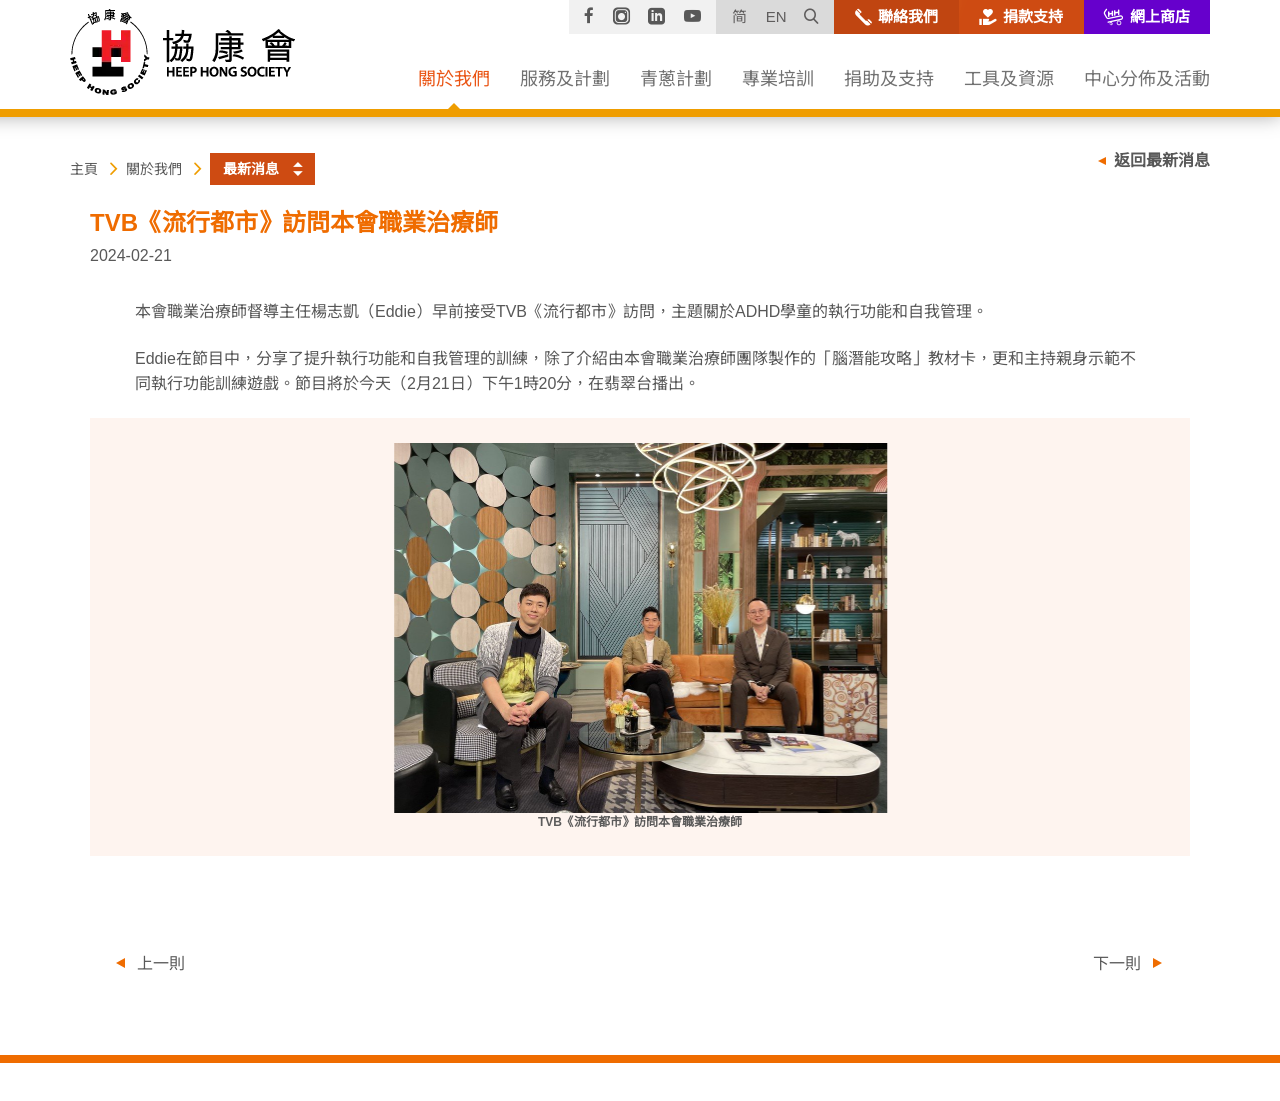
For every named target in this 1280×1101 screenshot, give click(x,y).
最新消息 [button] (251, 169)
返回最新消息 (1162, 160)
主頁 (84, 169)
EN (776, 16)
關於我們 (154, 169)
